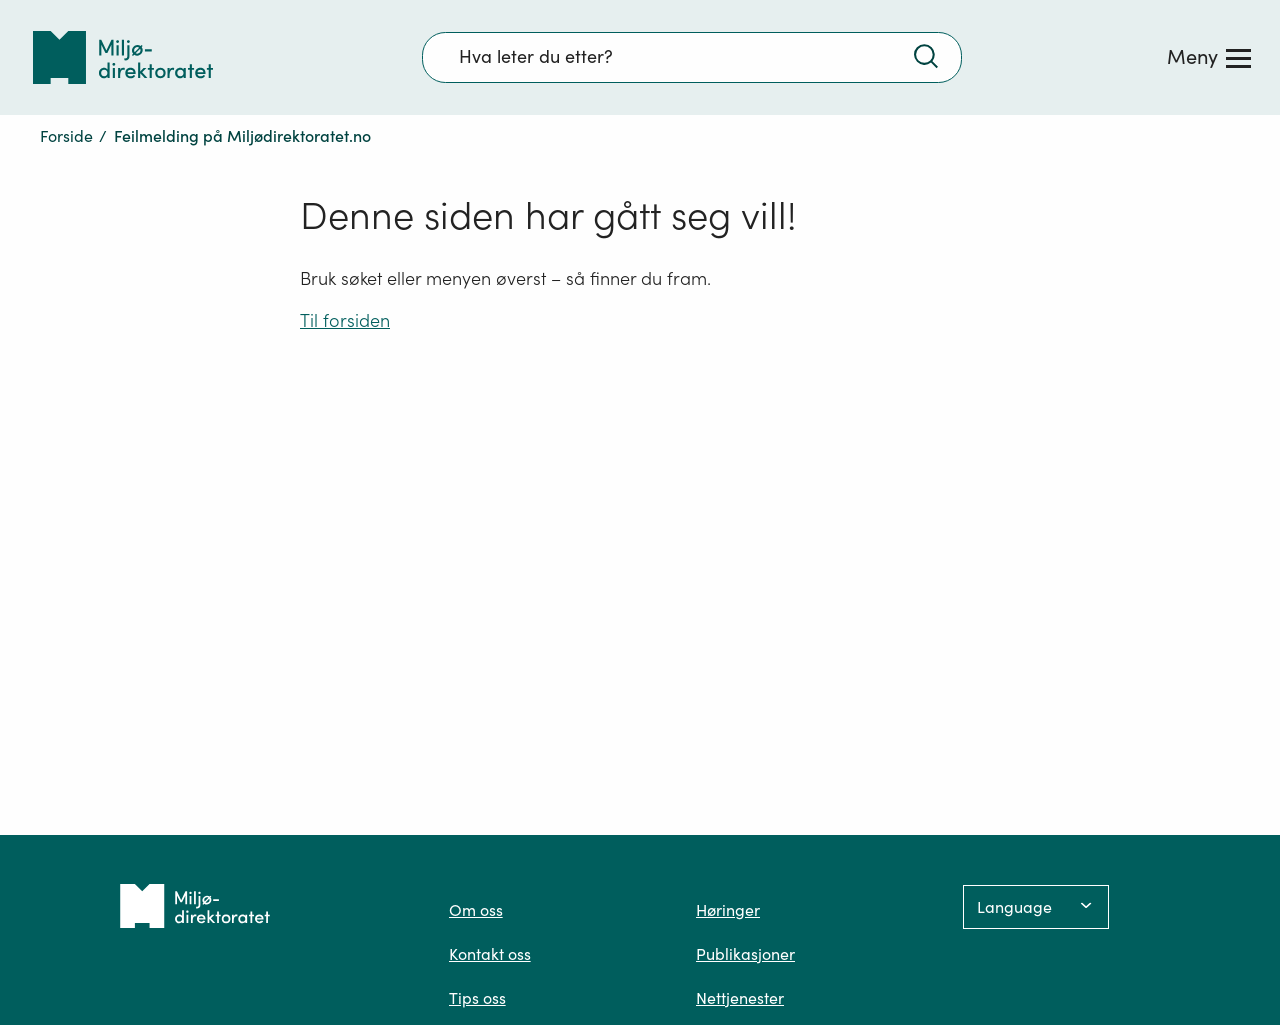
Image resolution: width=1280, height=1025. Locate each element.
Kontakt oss (490, 954)
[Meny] (1209, 57)
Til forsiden (345, 320)
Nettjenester (740, 998)
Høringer (728, 910)
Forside (66, 136)
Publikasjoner (745, 954)
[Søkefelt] (692, 57)
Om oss (476, 910)
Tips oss (477, 998)
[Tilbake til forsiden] (123, 57)
